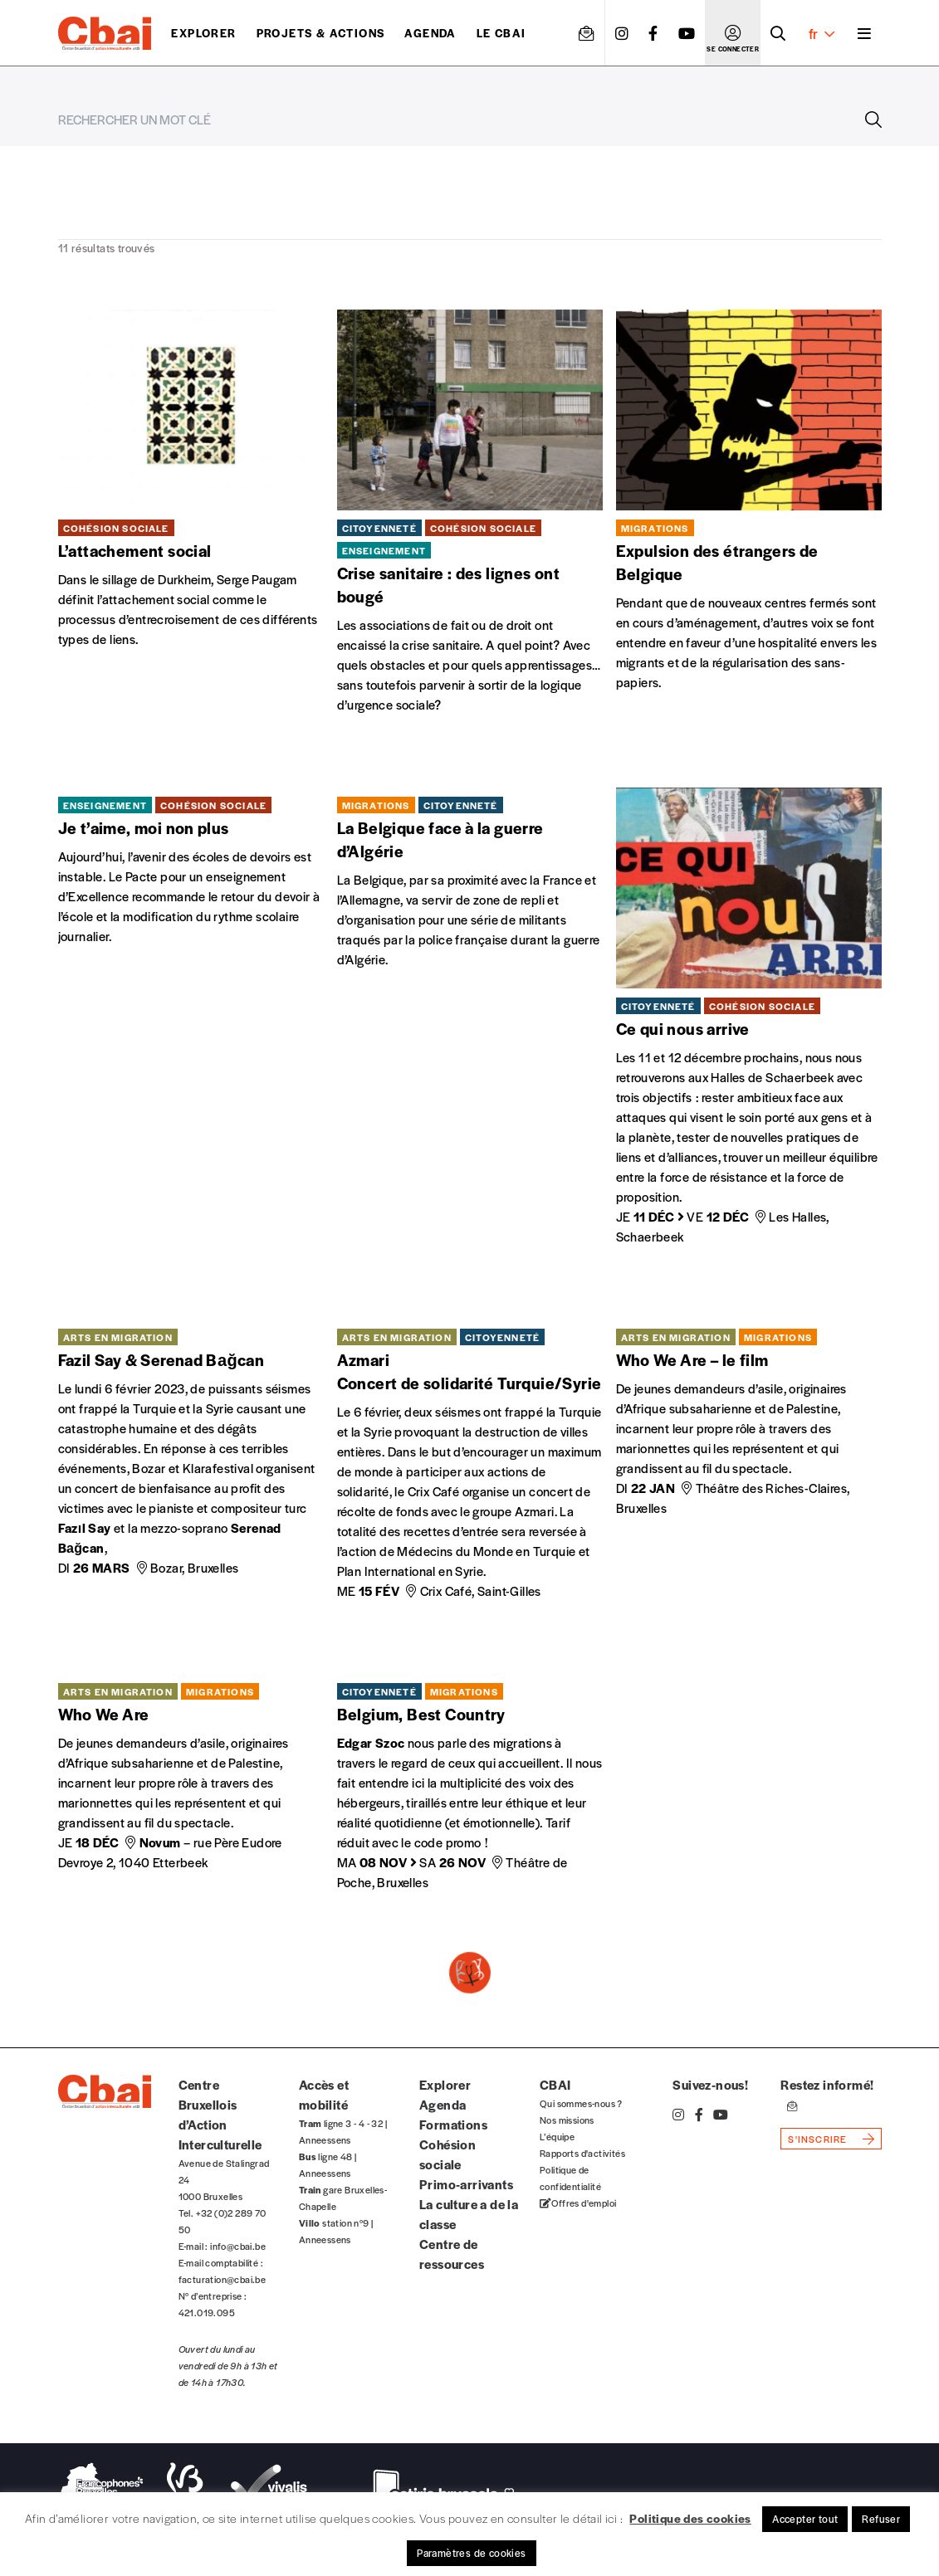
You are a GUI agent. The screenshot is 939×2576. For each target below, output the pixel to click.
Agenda (430, 33)
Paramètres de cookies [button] (471, 2552)
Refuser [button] (881, 2518)
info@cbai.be (238, 2245)
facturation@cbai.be (223, 2279)
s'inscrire (817, 2138)
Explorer (203, 33)
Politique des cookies (690, 2518)
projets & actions (321, 33)
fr (821, 33)
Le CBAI (501, 33)
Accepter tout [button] (805, 2518)
